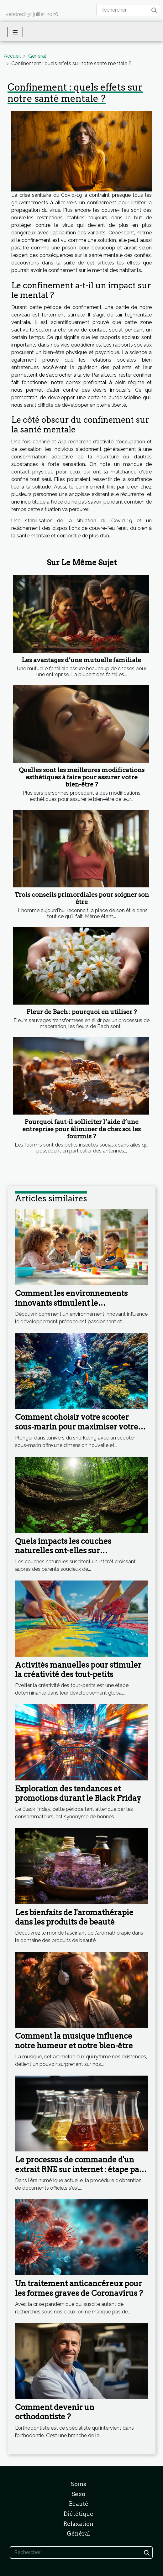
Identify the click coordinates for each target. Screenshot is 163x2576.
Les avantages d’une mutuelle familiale (81, 660)
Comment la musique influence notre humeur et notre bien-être (74, 2040)
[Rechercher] (128, 10)
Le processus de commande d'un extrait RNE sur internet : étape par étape (79, 2169)
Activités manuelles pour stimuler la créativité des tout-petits (78, 1669)
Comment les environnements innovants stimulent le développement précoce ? (71, 1303)
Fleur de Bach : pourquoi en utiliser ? (82, 1012)
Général (37, 56)
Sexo (78, 2494)
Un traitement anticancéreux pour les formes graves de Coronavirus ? (79, 2288)
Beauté (78, 2503)
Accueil (12, 56)
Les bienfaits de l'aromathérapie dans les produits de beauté (74, 1917)
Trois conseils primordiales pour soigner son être (81, 898)
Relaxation (78, 2524)
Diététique (78, 2514)
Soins (78, 2484)
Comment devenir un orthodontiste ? (54, 2412)
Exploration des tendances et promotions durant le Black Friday (78, 1793)
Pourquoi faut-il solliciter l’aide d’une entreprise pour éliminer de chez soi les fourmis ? (81, 1129)
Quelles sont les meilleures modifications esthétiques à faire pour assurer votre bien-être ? (82, 777)
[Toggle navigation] (15, 32)
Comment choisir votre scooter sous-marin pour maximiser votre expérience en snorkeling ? (76, 1427)
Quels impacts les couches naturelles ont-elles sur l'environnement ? (63, 1551)
